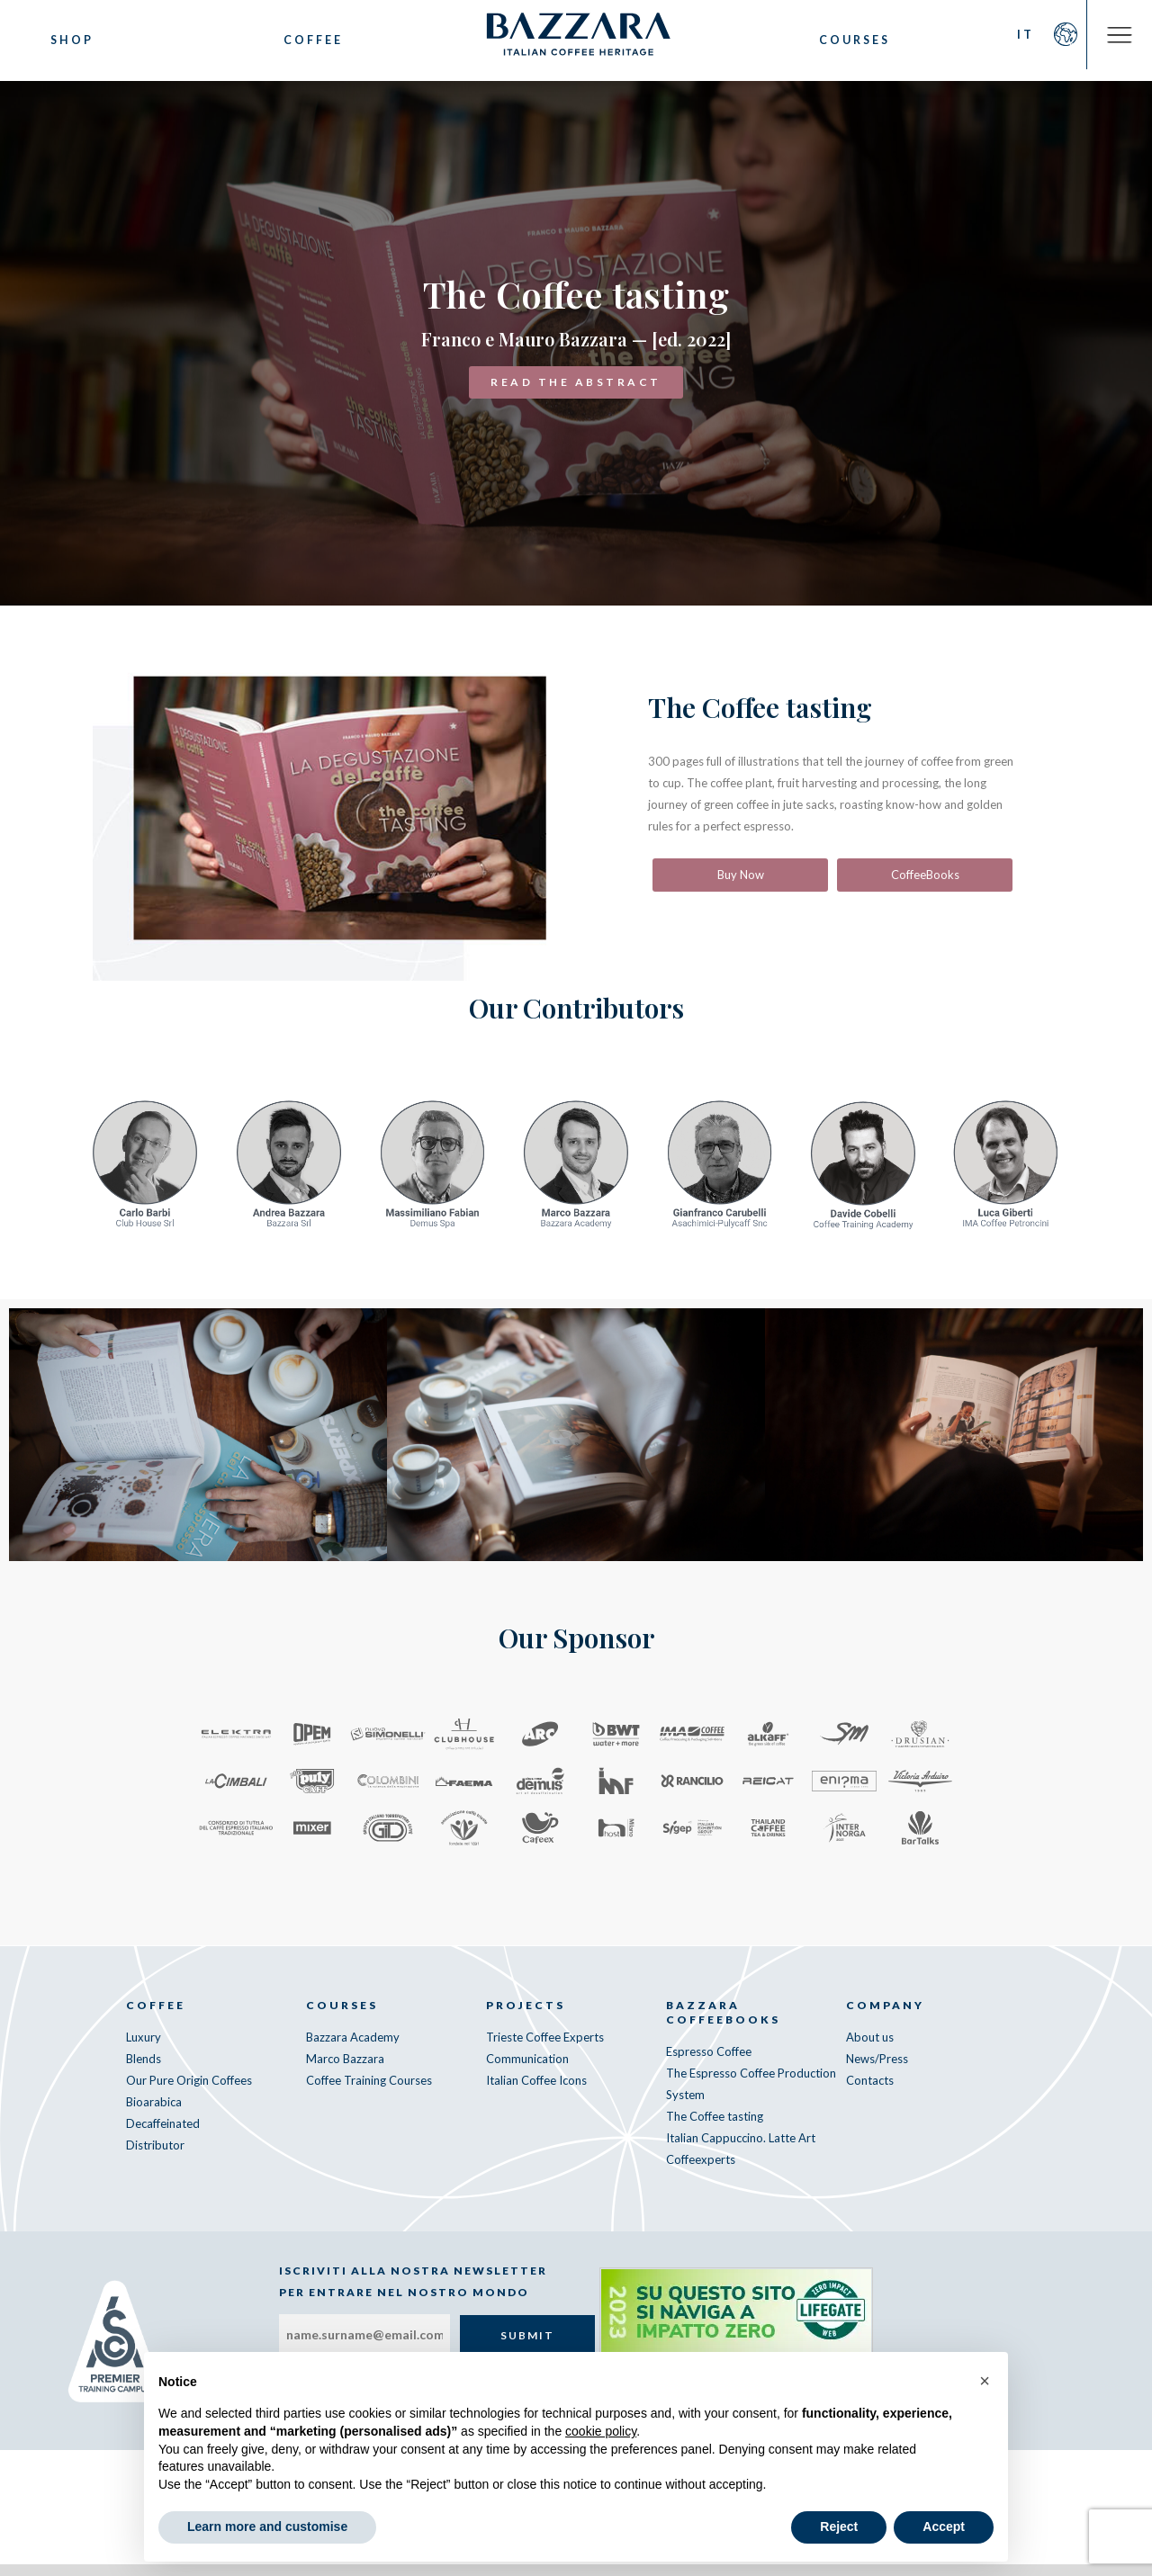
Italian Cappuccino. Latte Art (740, 2149)
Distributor (155, 2157)
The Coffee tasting (714, 2128)
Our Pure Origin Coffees (189, 2092)
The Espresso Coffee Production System (751, 2096)
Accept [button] (943, 2526)
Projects (525, 2017)
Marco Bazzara (345, 2070)
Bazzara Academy (353, 2049)
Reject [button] (839, 2526)
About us (870, 2049)
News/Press (877, 2070)
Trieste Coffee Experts (545, 2049)
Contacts (870, 2092)
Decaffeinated (163, 2135)
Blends (143, 2070)
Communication (527, 2070)
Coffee (307, 40)
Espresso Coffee (709, 2063)
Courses (845, 40)
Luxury (143, 2049)
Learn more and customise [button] (267, 2526)
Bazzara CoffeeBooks (723, 2024)
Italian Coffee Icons (536, 2092)
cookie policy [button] (600, 2431)
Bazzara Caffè (576, 40)
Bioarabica (154, 2113)
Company (885, 2017)
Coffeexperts (700, 2171)
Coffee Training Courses (369, 2092)
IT (1011, 40)
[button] (984, 2380)
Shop (72, 40)
